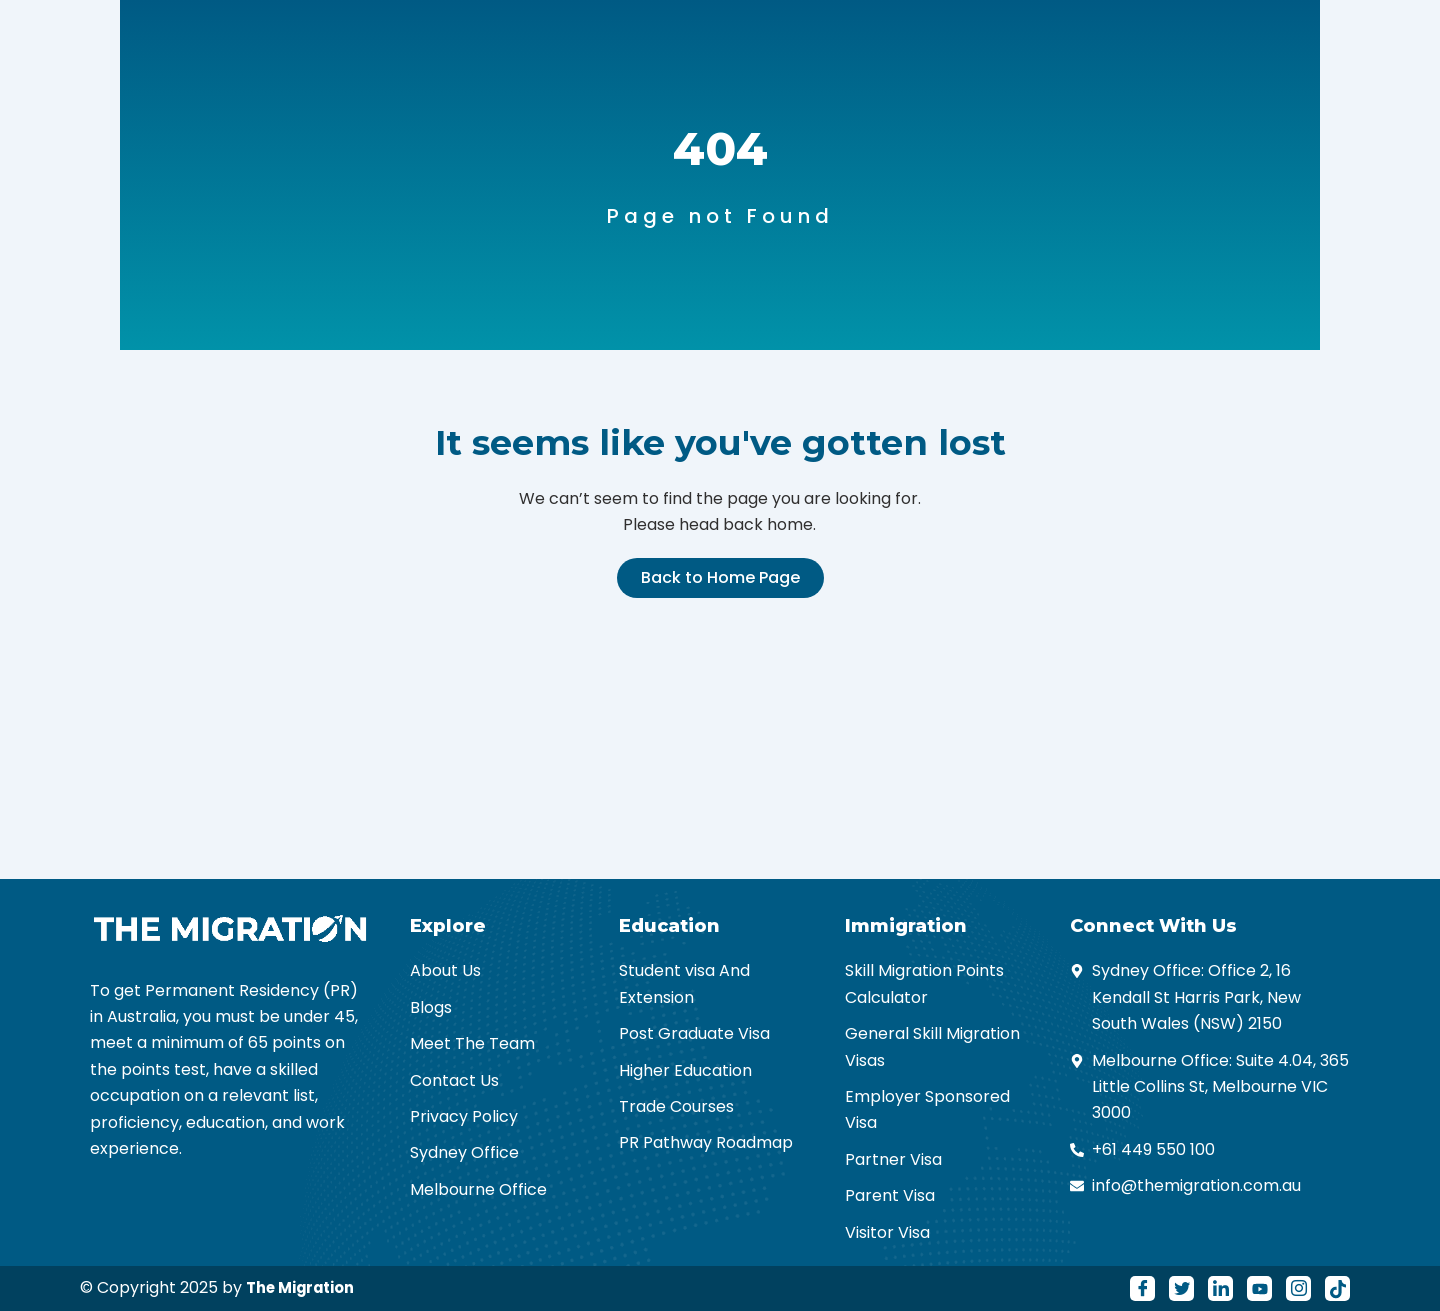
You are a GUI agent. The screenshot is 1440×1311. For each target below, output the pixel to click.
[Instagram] (1298, 1288)
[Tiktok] (1337, 1288)
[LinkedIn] (1220, 1288)
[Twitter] (1181, 1288)
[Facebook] (1142, 1288)
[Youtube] (1259, 1288)
